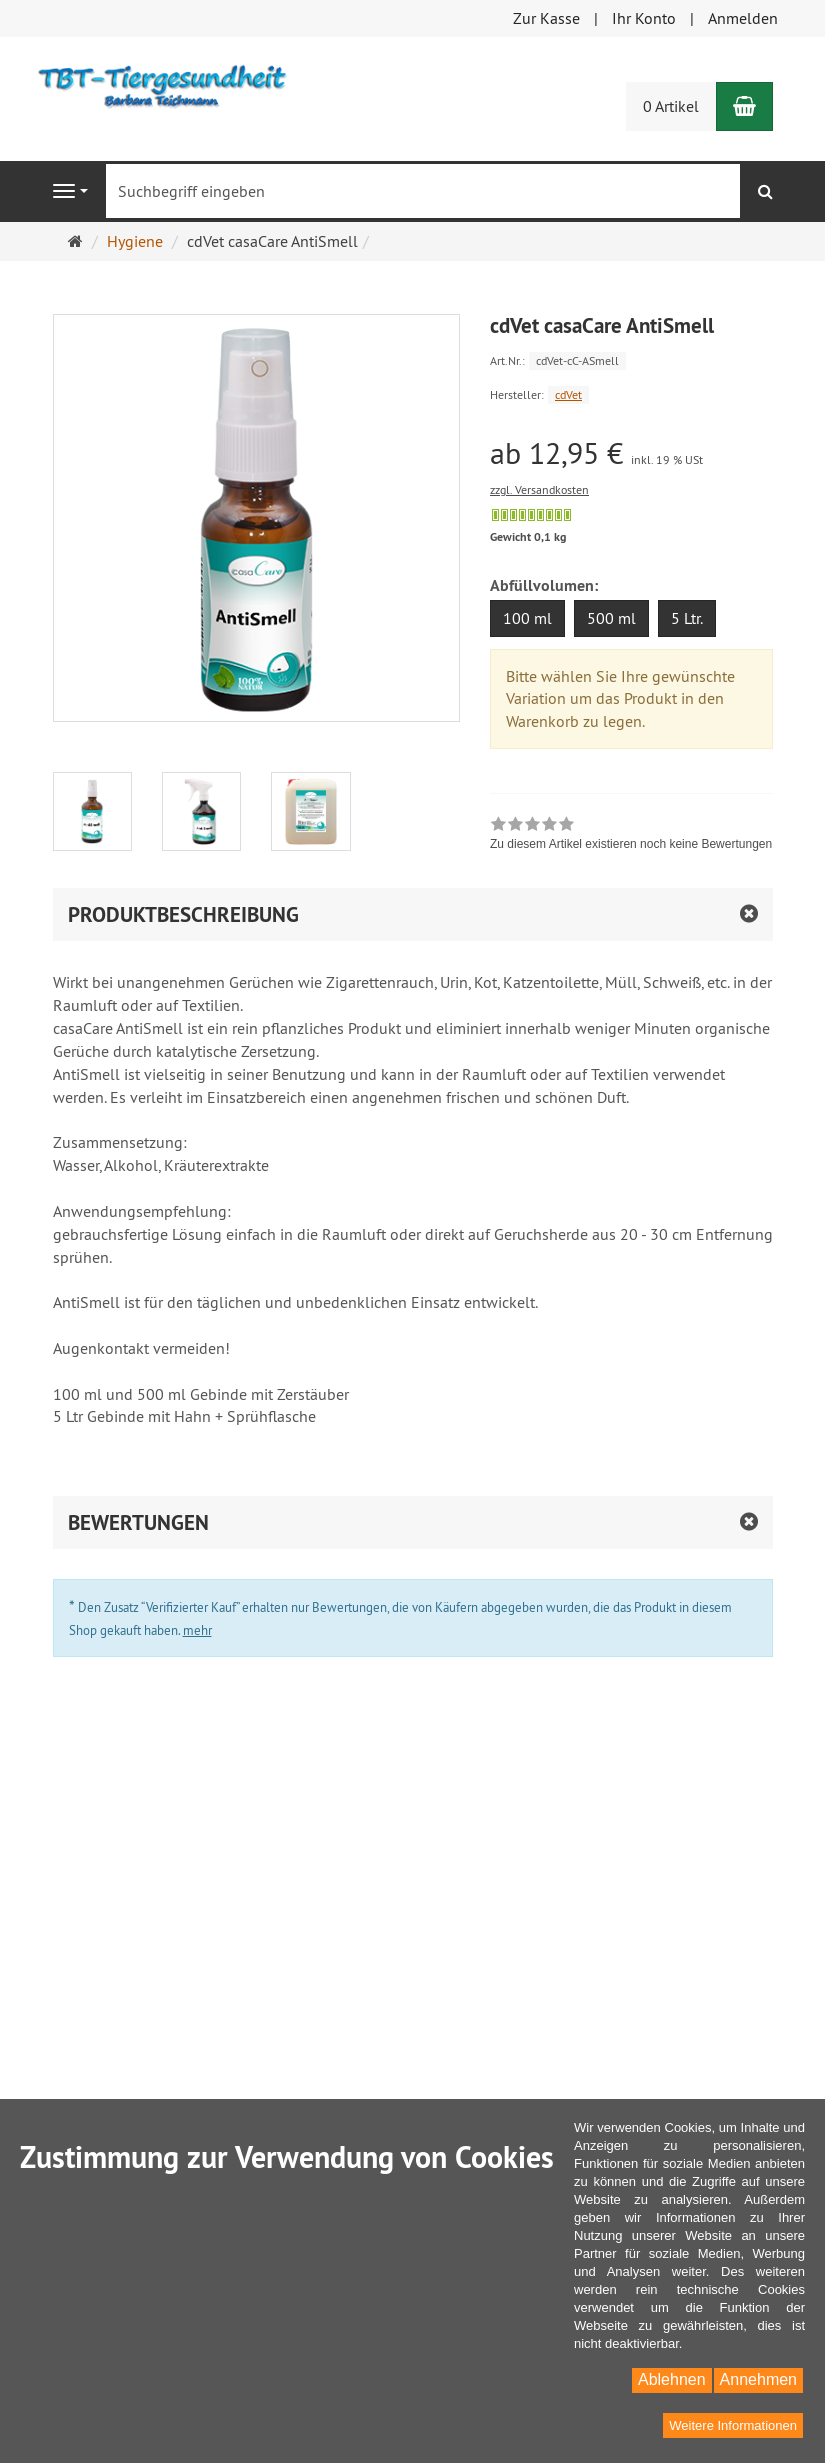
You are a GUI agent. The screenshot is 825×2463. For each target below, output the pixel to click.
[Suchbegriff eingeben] (423, 191)
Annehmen (758, 2379)
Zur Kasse (546, 18)
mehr (197, 1630)
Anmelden (743, 18)
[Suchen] (765, 191)
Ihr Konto (644, 18)
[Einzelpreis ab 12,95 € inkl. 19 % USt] (631, 453)
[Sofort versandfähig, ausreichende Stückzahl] (531, 515)
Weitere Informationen (733, 2425)
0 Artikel (671, 106)
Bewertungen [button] (138, 1522)
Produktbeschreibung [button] (183, 914)
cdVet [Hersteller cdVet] (568, 394)
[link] (631, 836)
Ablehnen (672, 2379)
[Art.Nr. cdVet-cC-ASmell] (631, 359)
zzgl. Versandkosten (539, 489)
